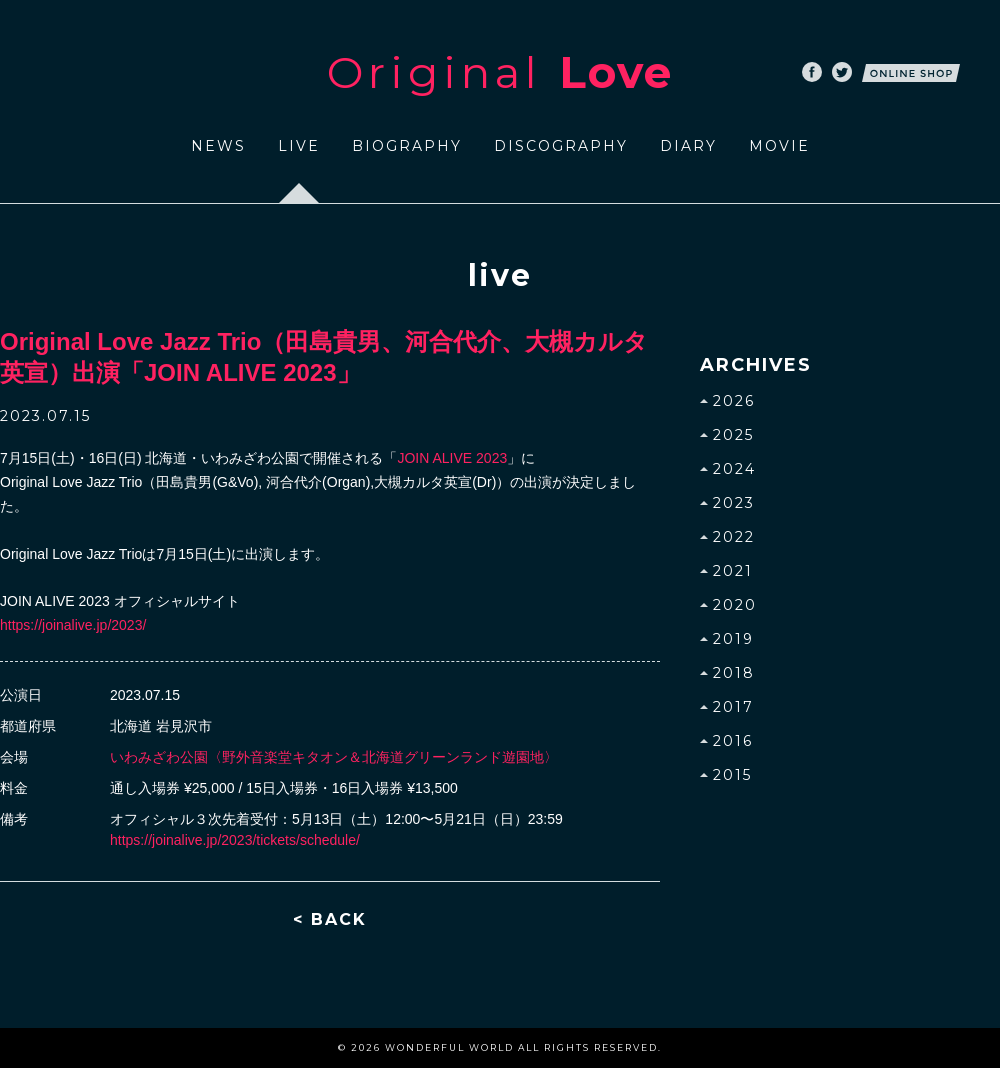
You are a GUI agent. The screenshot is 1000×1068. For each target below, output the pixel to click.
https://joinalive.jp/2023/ (73, 625)
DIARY (688, 146)
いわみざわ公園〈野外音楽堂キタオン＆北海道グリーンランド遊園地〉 (334, 757)
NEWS (218, 146)
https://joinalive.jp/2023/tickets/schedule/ (235, 840)
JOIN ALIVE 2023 (452, 458)
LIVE (299, 146)
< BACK (330, 919)
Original (500, 72)
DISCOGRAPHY (561, 146)
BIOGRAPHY (407, 146)
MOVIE (779, 146)
